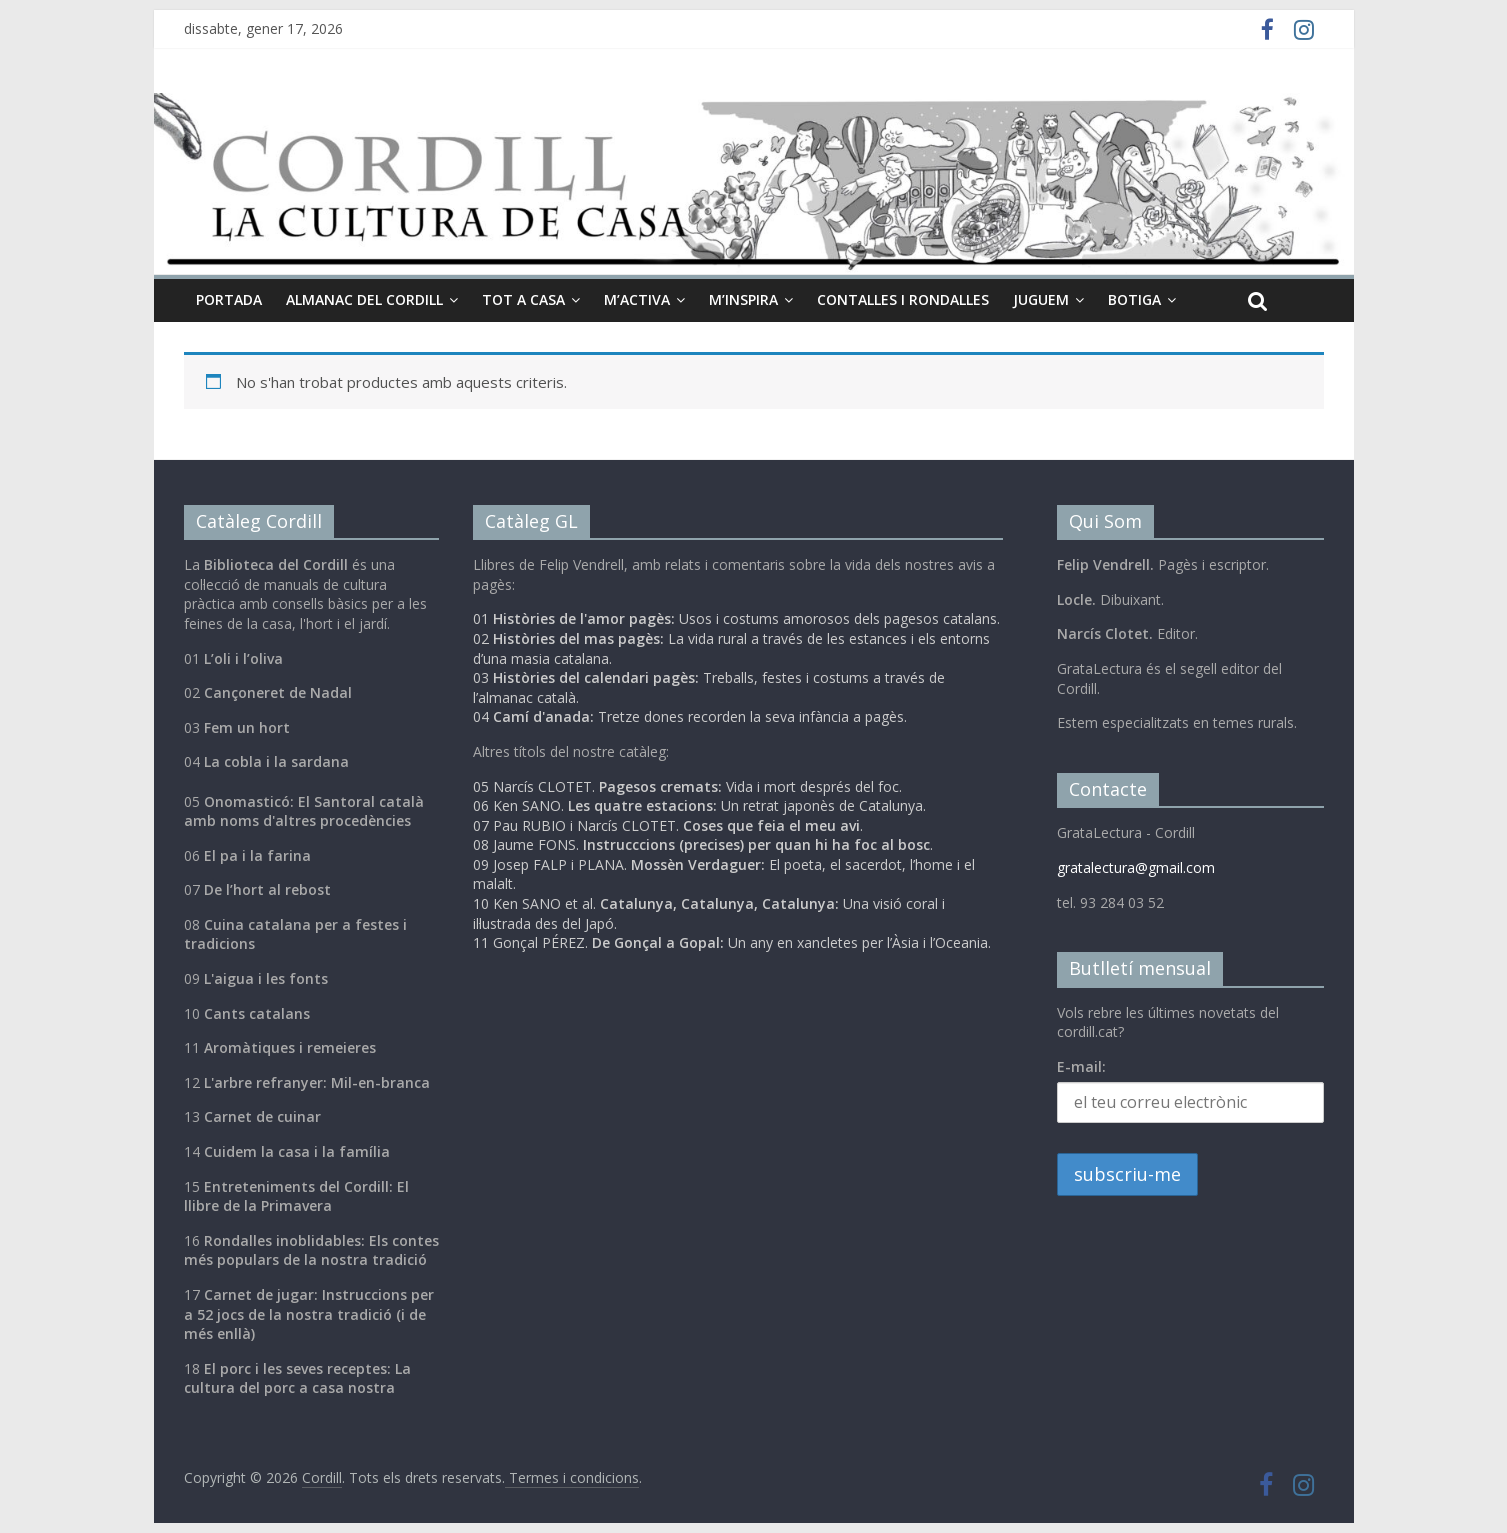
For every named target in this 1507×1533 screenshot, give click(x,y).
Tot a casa (523, 299)
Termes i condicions (572, 1477)
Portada (229, 299)
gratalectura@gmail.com (1136, 867)
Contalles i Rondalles (903, 299)
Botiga (1134, 299)
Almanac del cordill (364, 299)
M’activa (637, 299)
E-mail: (1081, 1066)
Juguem (1041, 299)
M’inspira (743, 299)
